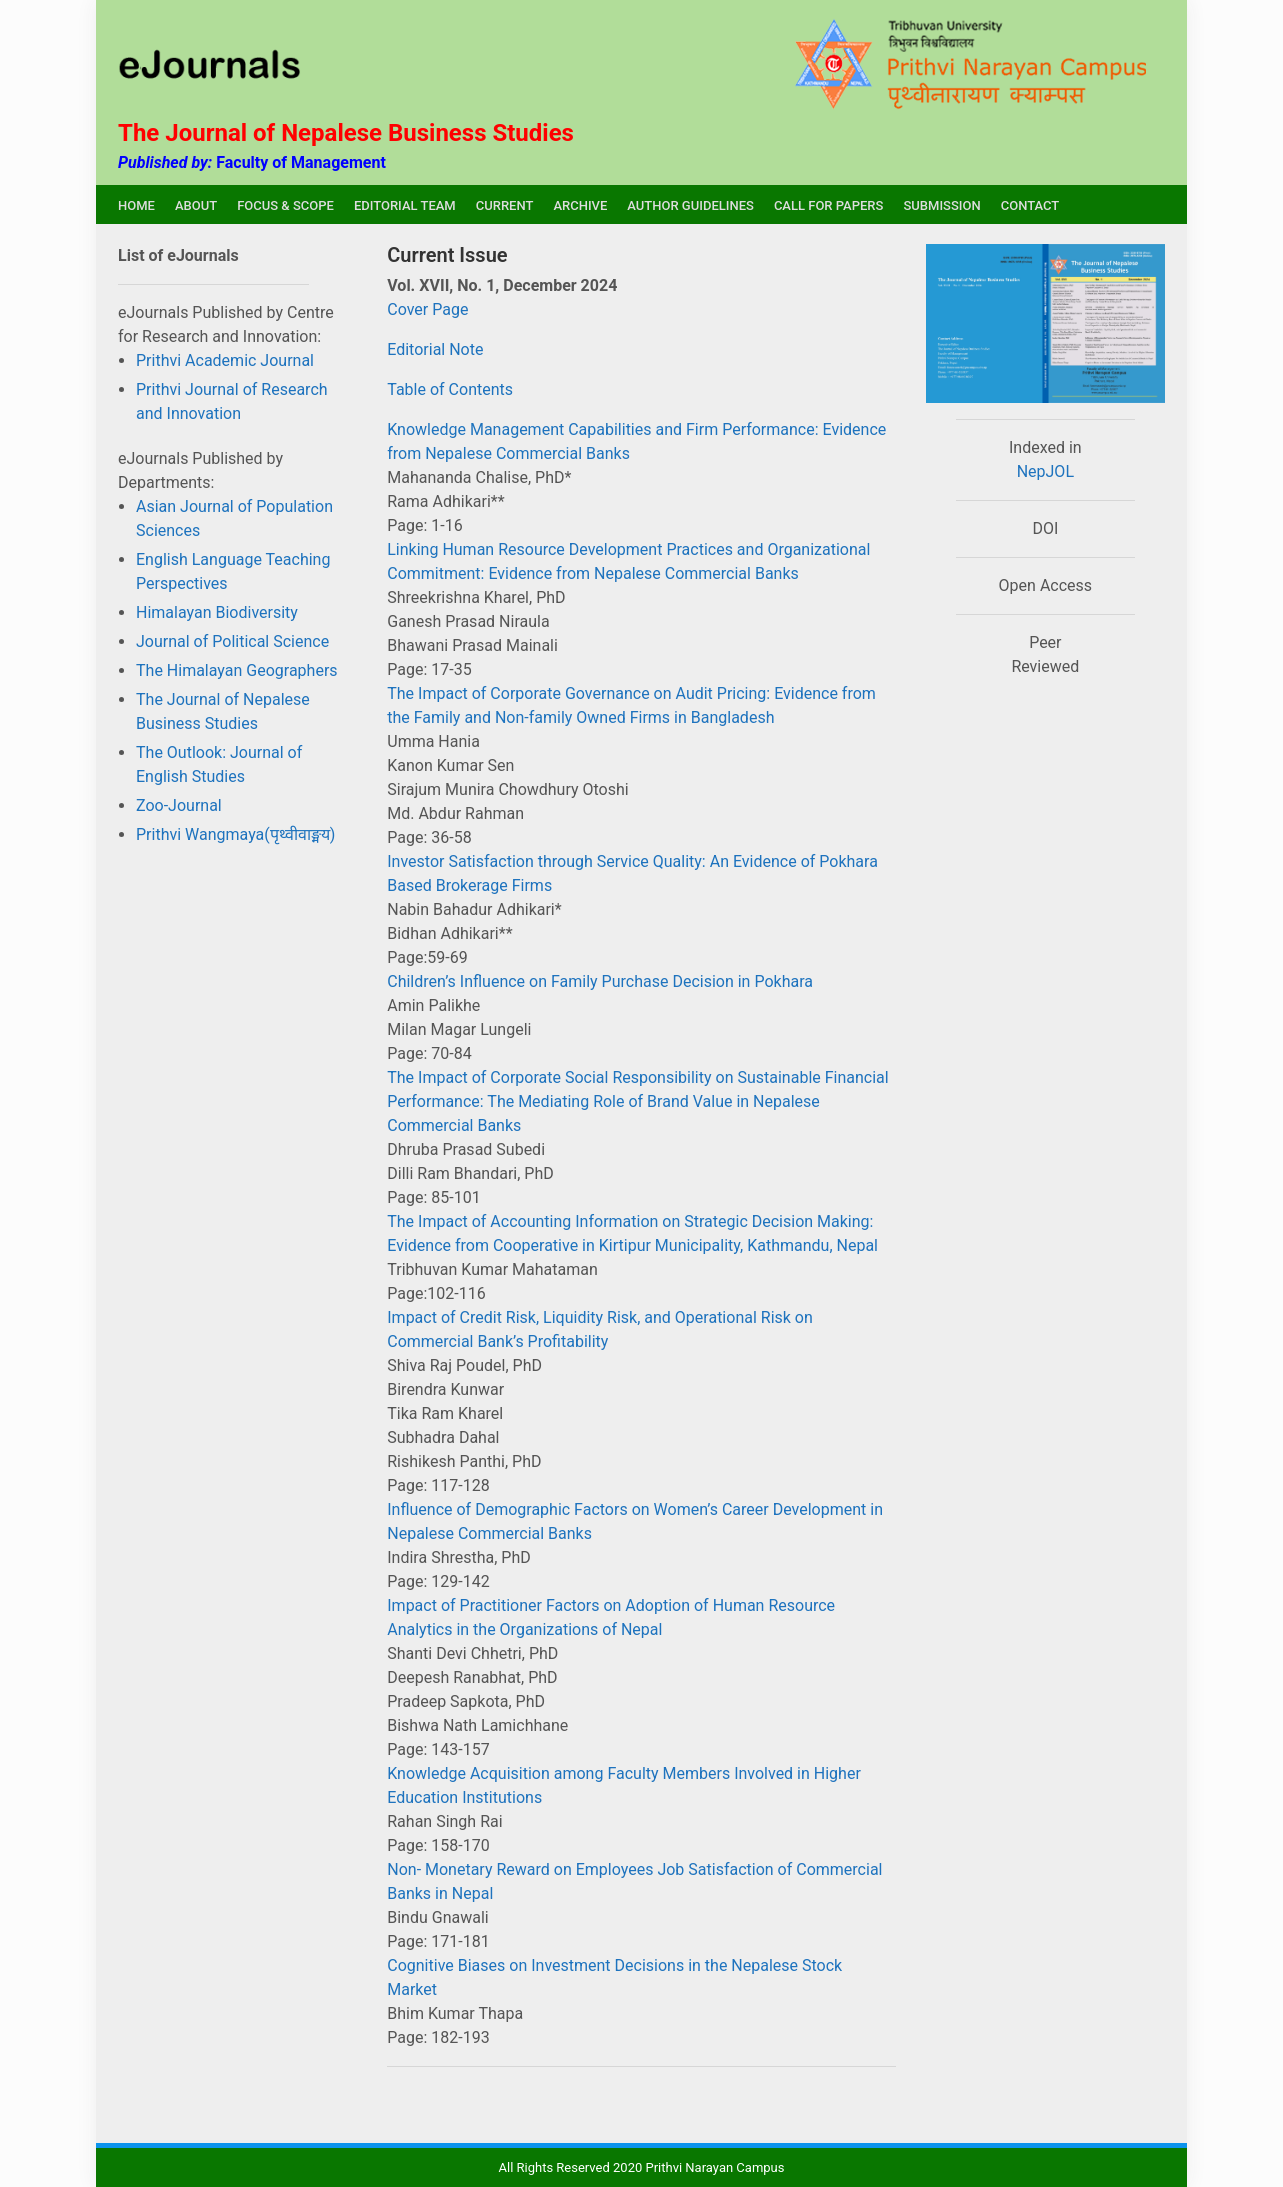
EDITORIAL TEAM (405, 205)
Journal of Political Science (232, 641)
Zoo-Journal (179, 805)
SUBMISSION (941, 205)
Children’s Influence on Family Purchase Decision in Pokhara (600, 981)
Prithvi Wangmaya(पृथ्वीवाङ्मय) (235, 834)
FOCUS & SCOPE (285, 205)
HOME (136, 205)
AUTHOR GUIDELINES (690, 205)
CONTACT (1030, 205)
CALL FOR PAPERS (829, 205)
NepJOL (1045, 471)
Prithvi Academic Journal (225, 360)
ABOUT (196, 205)
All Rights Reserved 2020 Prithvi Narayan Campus (642, 2167)
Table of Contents (450, 389)
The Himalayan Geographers (237, 670)
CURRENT (505, 205)
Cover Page (427, 309)
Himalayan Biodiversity (217, 612)
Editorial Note (435, 349)
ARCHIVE (580, 205)
